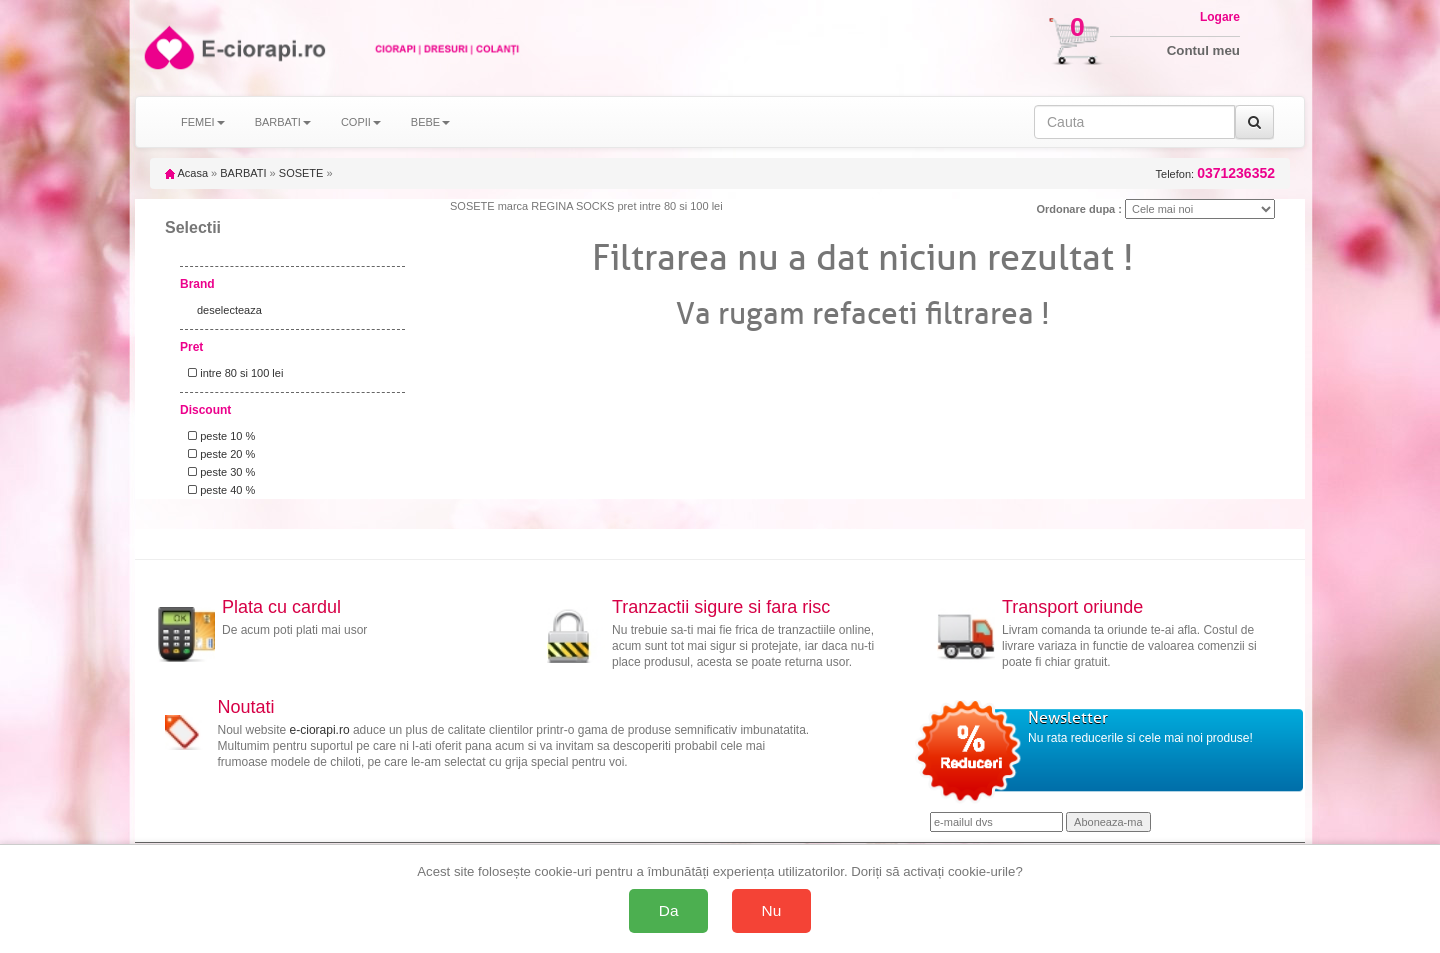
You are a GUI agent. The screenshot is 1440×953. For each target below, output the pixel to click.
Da (669, 910)
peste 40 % (218, 490)
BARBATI (243, 173)
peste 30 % (218, 472)
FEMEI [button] (203, 122)
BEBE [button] (430, 122)
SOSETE (301, 173)
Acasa (186, 173)
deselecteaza (229, 310)
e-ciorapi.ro (320, 730)
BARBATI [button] (283, 122)
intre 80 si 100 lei (232, 373)
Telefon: (1215, 173)
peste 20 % (218, 454)
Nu (772, 910)
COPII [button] (361, 122)
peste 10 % (218, 436)
